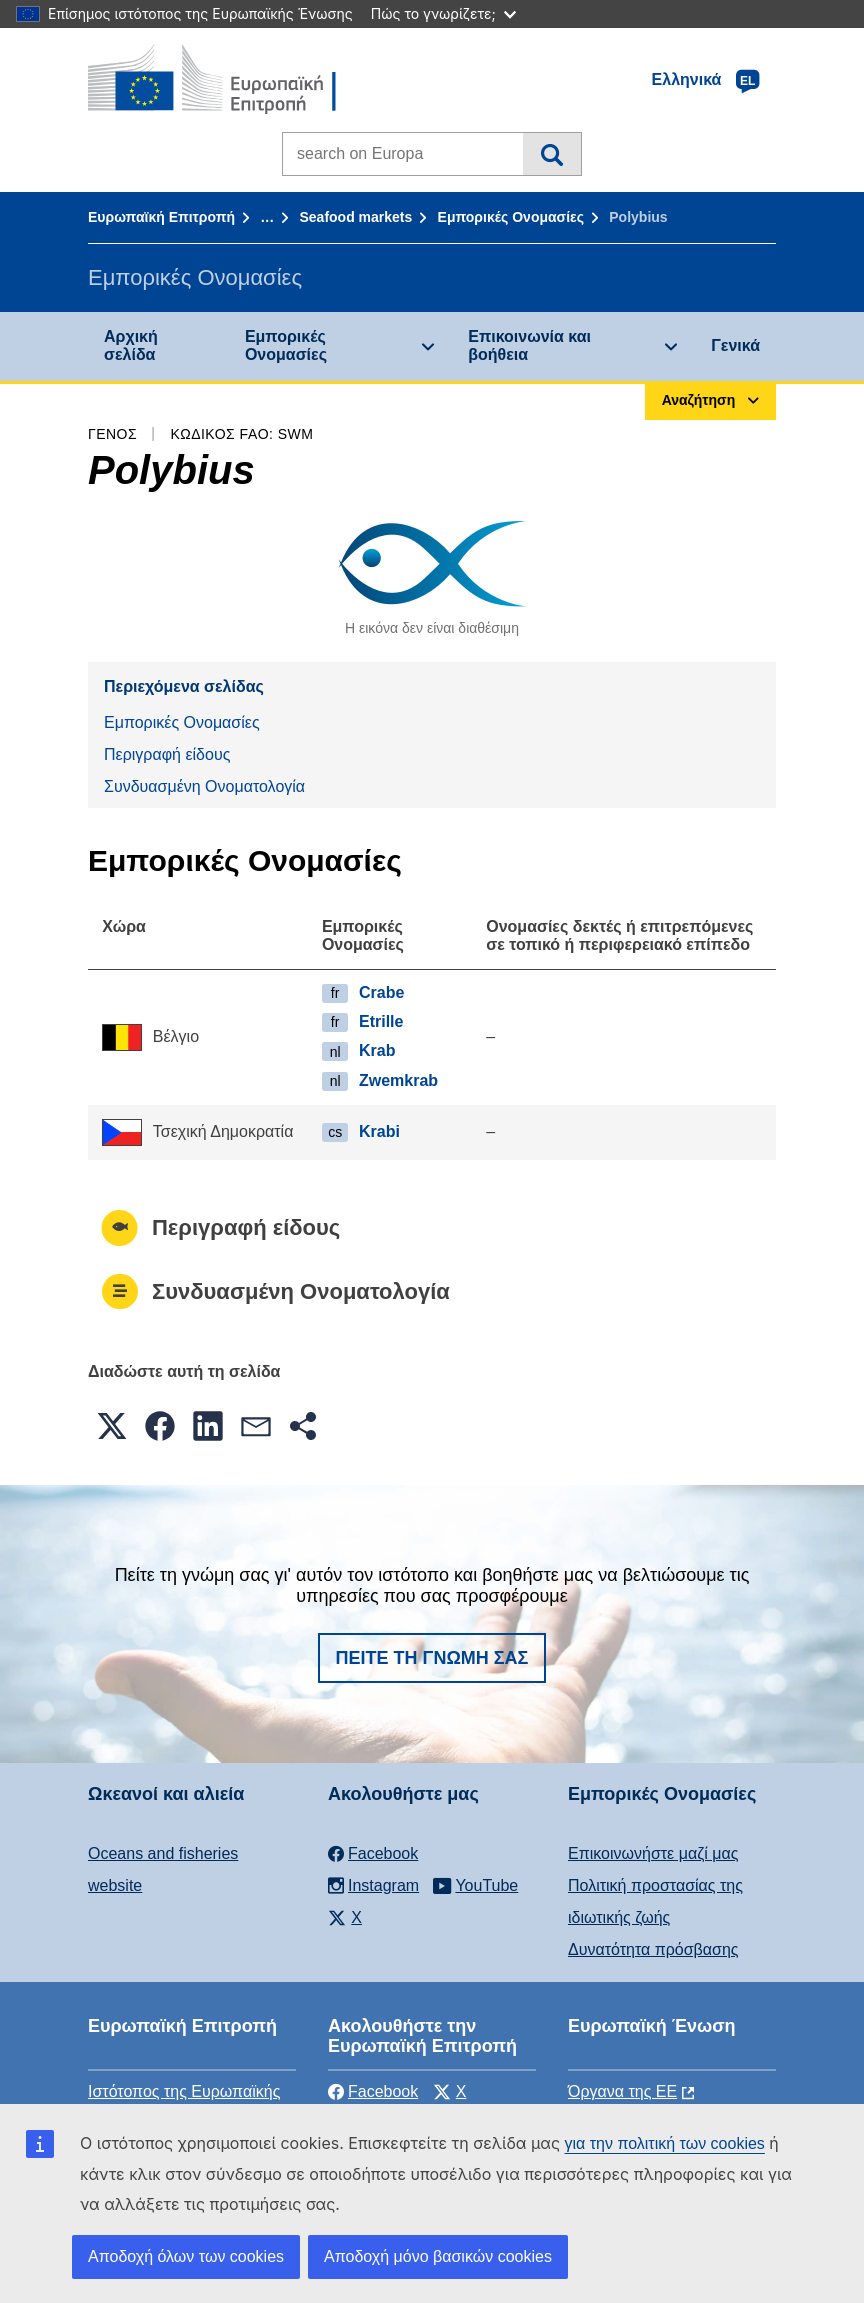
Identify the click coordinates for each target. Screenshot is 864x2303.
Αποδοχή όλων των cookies (186, 2256)
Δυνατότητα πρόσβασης (653, 1949)
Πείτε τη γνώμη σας (432, 1658)
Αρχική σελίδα (131, 345)
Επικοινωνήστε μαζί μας (653, 1853)
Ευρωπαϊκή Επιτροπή (161, 217)
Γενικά (735, 345)
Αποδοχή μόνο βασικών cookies (438, 2256)
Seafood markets (355, 217)
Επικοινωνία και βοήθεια (529, 345)
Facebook (373, 2091)
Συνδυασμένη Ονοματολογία (204, 786)
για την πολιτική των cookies (664, 2143)
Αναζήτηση (551, 154)
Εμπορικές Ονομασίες (511, 217)
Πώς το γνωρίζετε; (443, 13)
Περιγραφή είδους (167, 754)
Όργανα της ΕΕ (622, 2091)
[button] (112, 1426)
